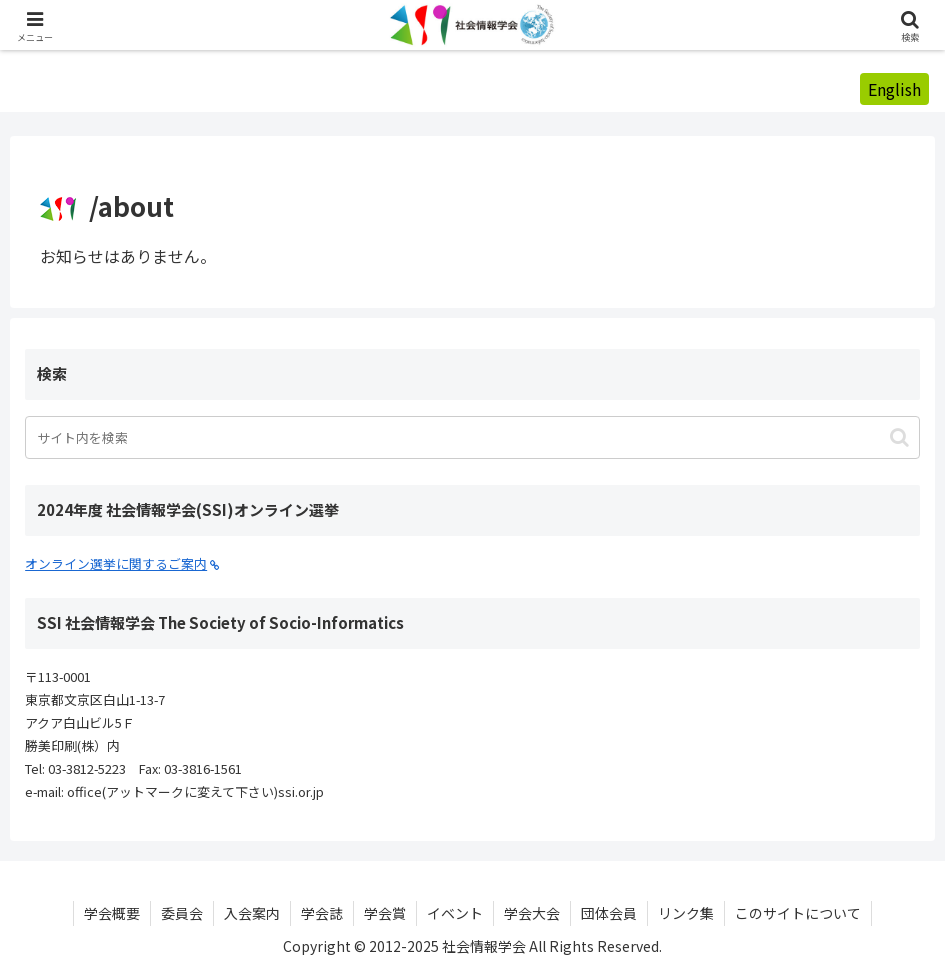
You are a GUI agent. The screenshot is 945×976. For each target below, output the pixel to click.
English (894, 89)
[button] (899, 437)
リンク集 (686, 913)
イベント (455, 913)
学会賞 (385, 913)
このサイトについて (798, 913)
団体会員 (609, 913)
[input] (472, 437)
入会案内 (252, 913)
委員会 (182, 913)
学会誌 (322, 913)
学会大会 (532, 913)
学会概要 (112, 913)
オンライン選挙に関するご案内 (122, 563)
